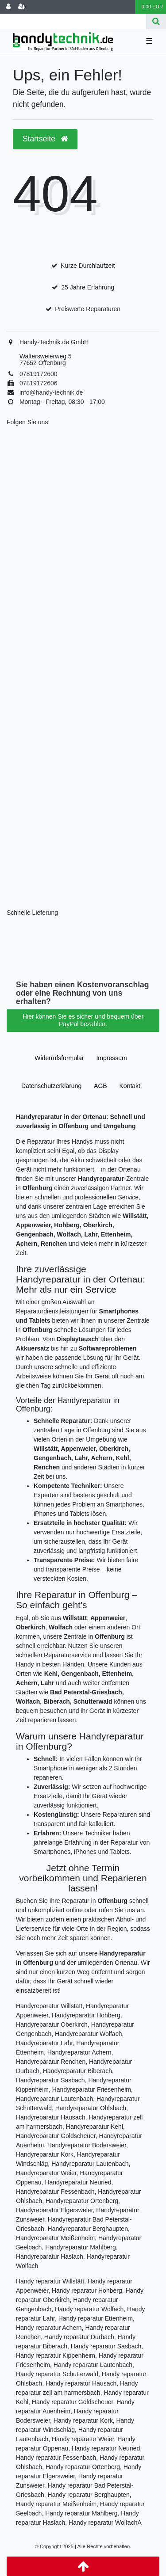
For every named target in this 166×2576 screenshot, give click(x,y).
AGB (100, 1085)
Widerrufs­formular (59, 1058)
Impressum (111, 1058)
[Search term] (73, 21)
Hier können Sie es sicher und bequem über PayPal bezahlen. (83, 1020)
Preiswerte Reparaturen (87, 308)
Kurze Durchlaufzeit (88, 265)
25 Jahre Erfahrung (87, 287)
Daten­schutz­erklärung (51, 1085)
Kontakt (130, 1085)
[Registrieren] (21, 7)
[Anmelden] (8, 7)
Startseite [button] (45, 138)
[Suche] (156, 21)
